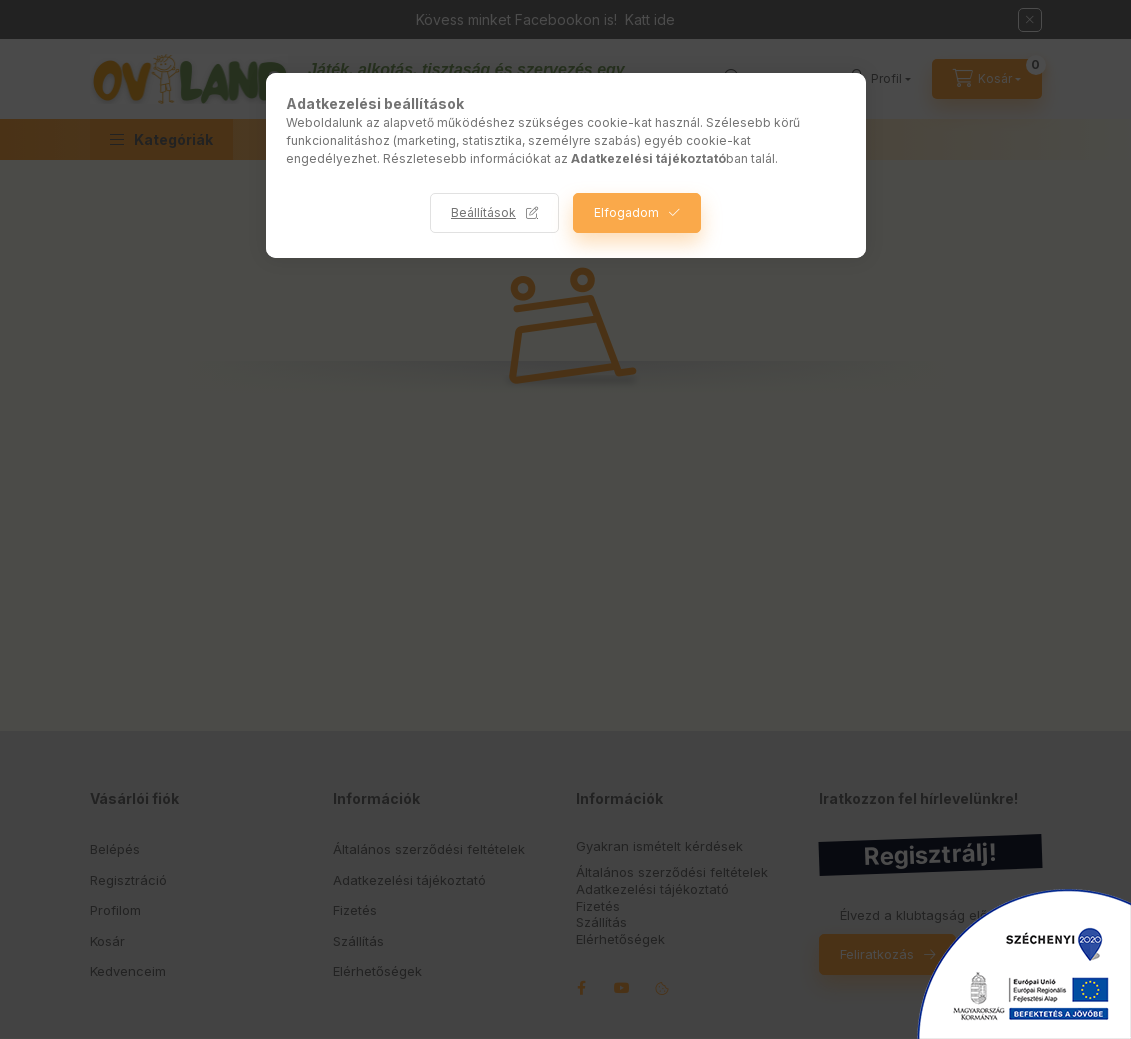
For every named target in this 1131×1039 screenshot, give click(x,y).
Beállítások (483, 212)
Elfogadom (626, 212)
